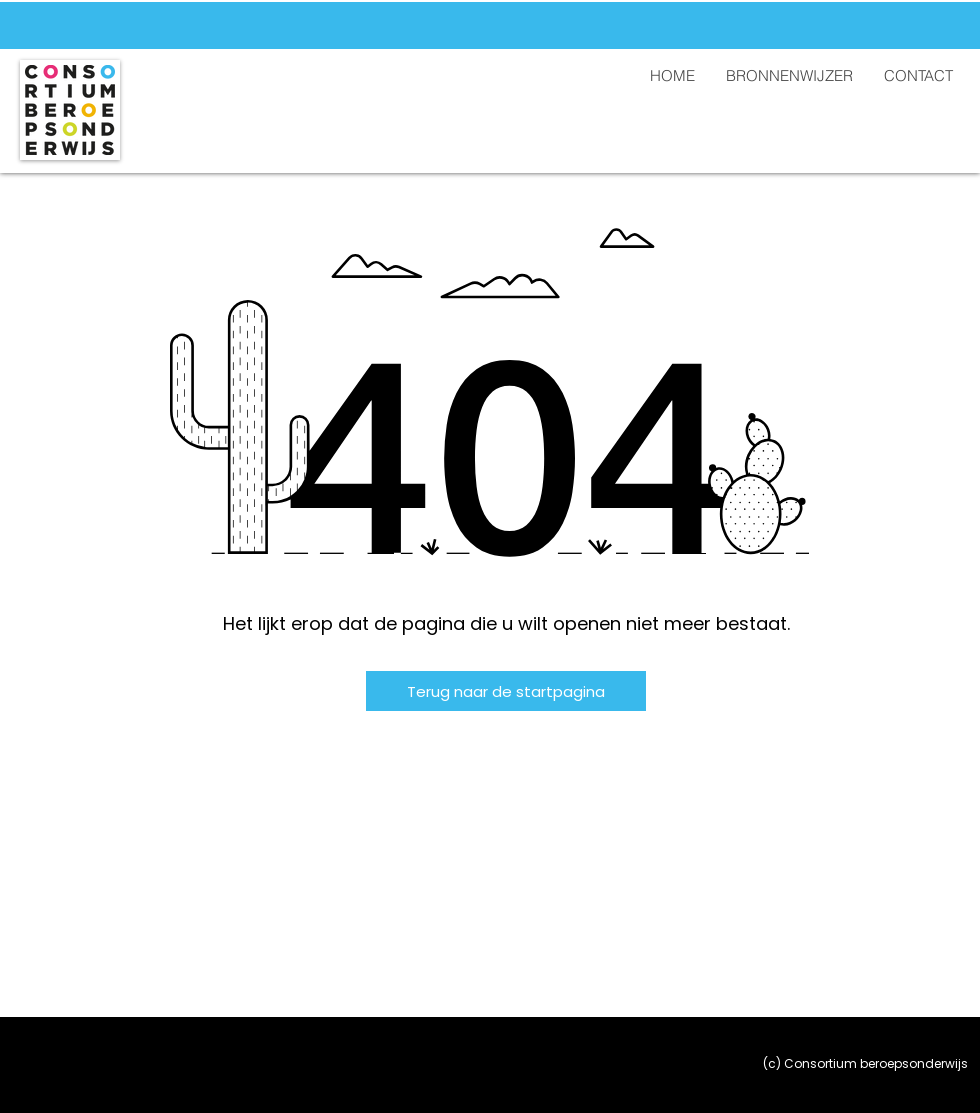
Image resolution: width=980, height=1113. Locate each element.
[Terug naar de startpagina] (506, 691)
